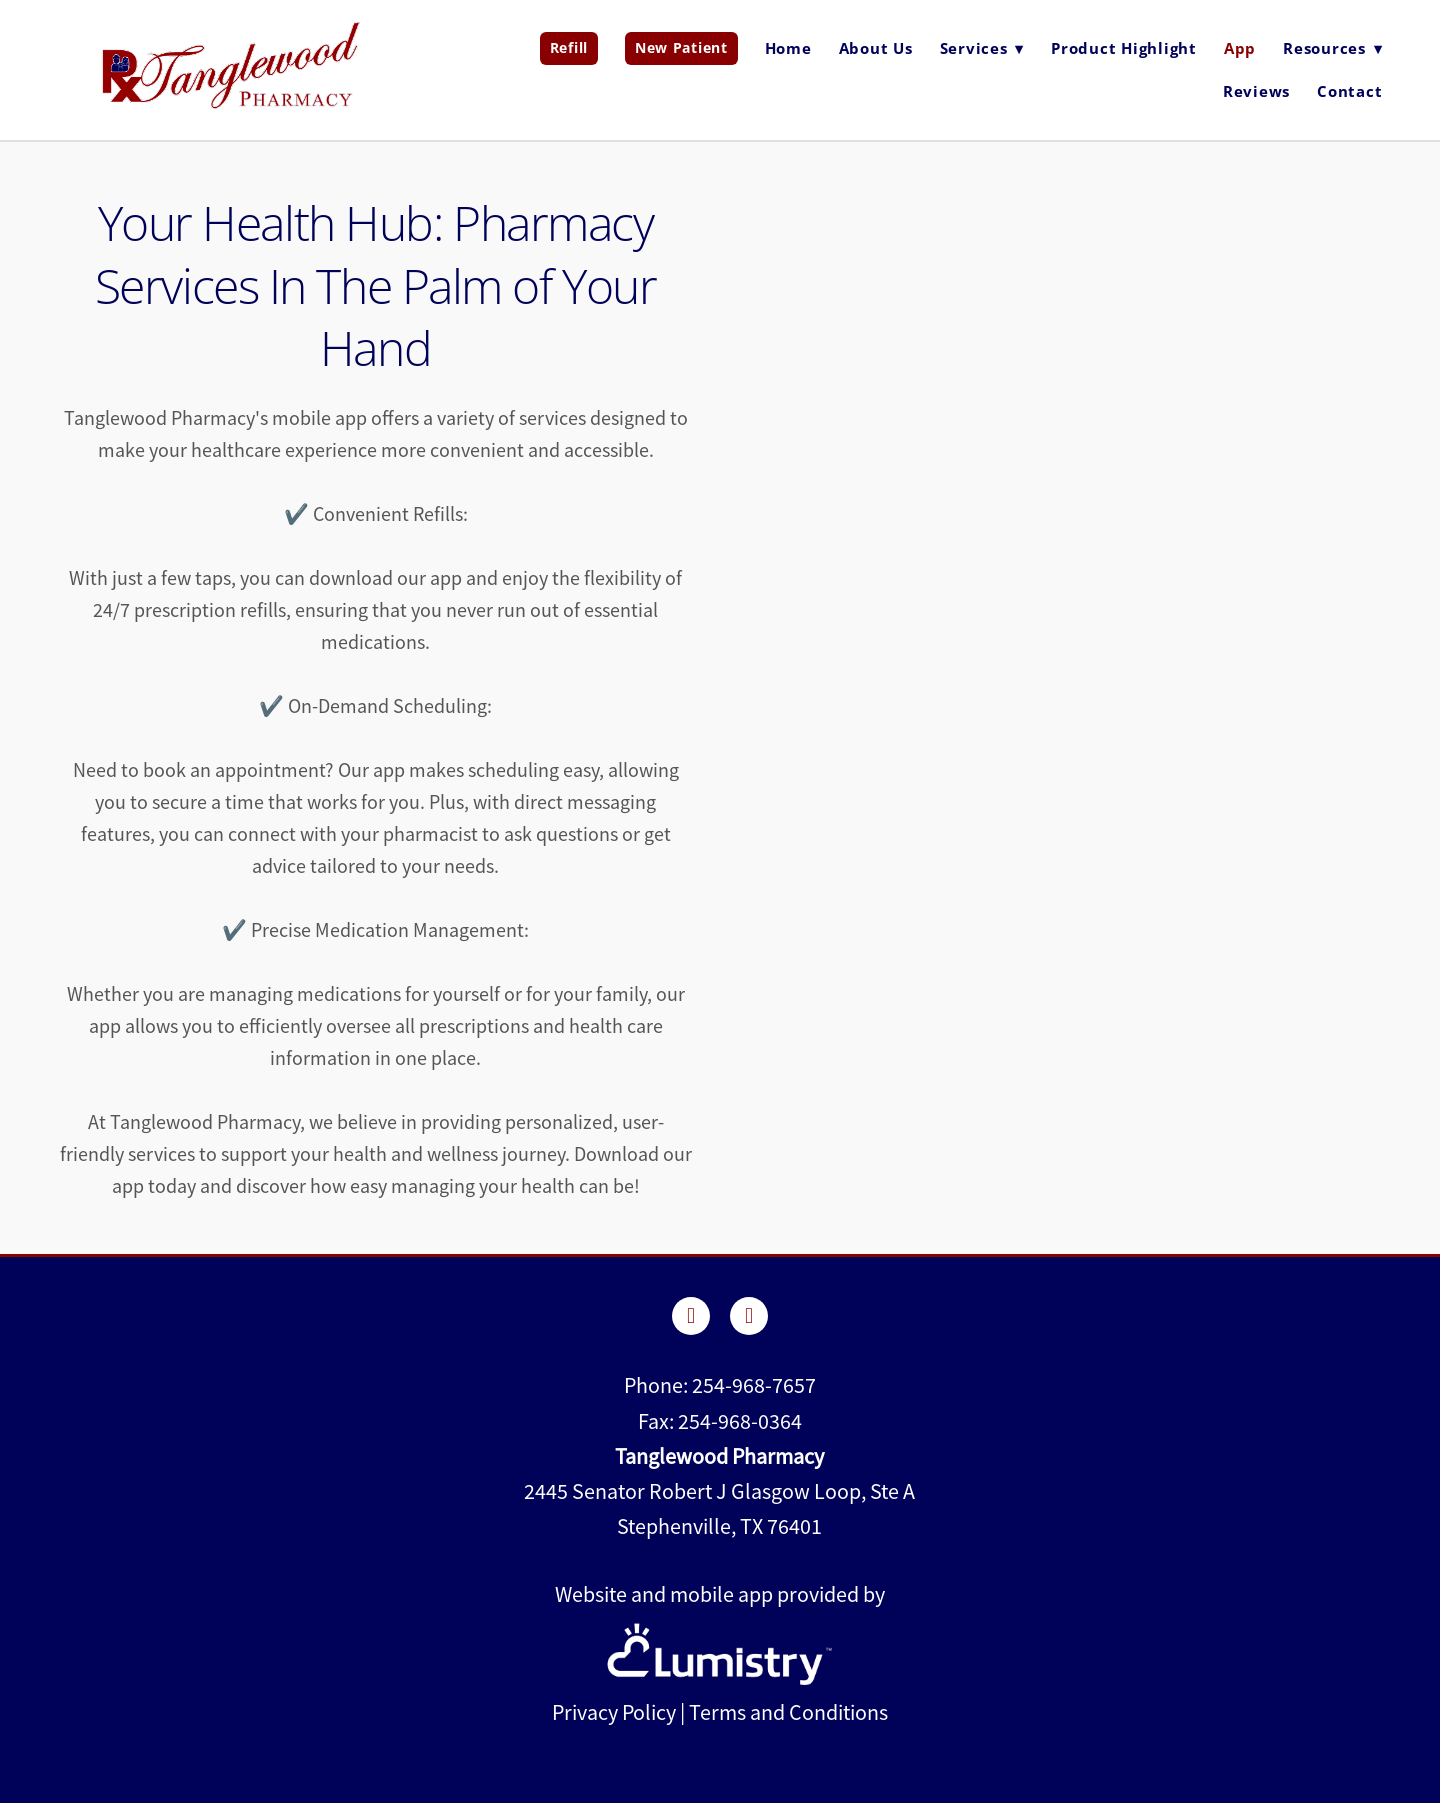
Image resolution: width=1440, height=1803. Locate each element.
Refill (569, 47)
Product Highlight (1124, 48)
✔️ (271, 706)
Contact (1349, 91)
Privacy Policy (614, 1712)
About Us (876, 48)
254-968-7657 (754, 1385)
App (1240, 48)
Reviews (1256, 91)
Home (788, 48)
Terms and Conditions (788, 1712)
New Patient (681, 47)
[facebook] (691, 1316)
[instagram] (749, 1316)
